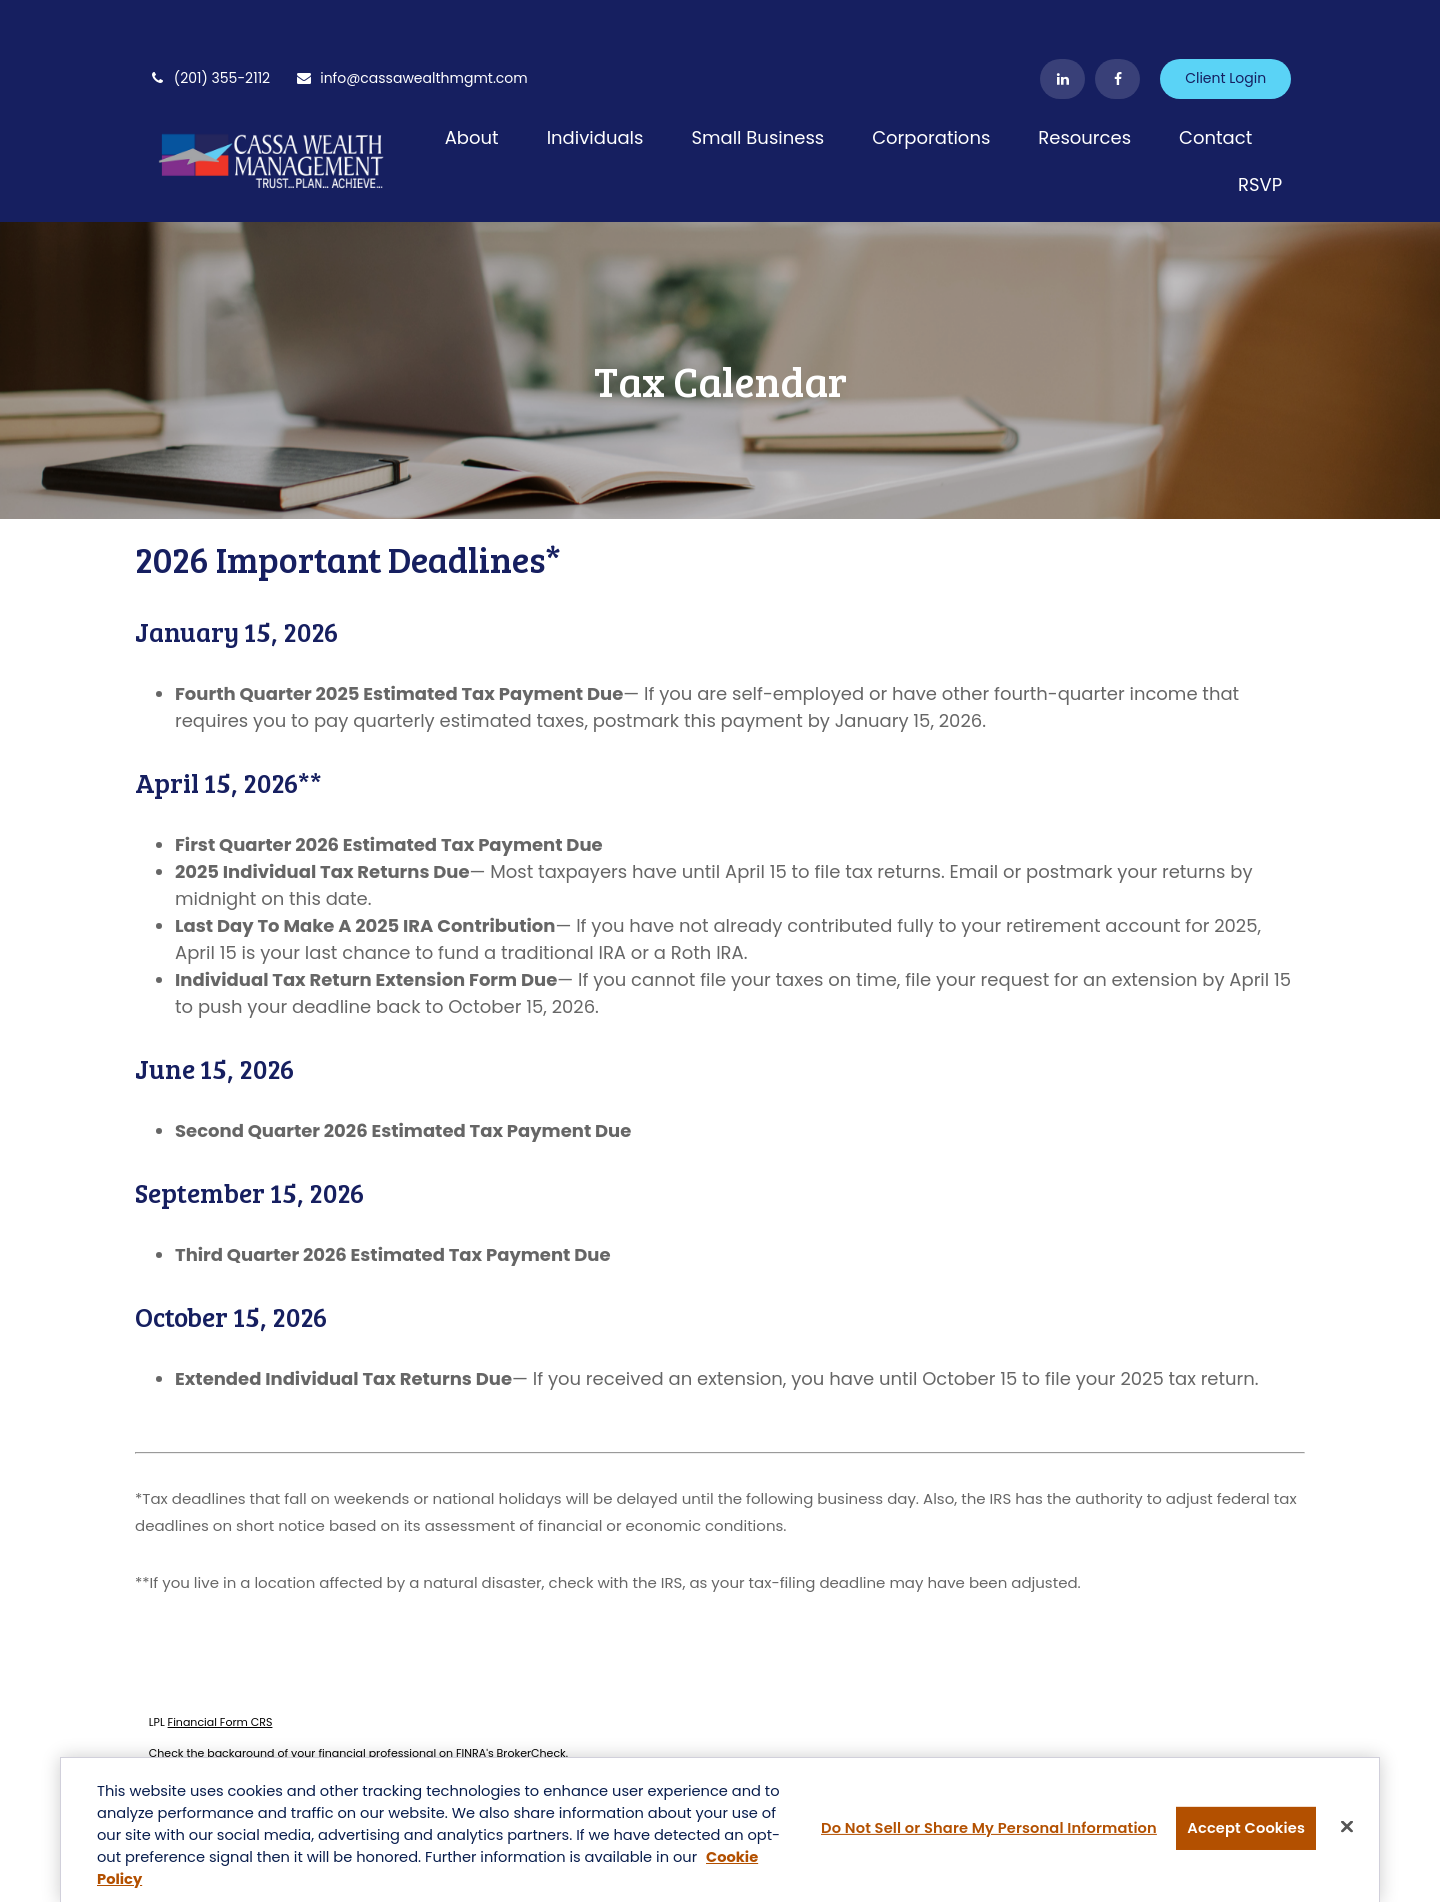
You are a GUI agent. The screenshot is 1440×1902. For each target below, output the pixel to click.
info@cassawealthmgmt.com (411, 20)
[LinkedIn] (1062, 20)
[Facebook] (1117, 20)
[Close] (1347, 1829)
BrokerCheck (531, 1695)
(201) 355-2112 (209, 20)
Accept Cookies (1246, 1830)
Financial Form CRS (220, 1663)
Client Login (1225, 20)
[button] (472, 78)
